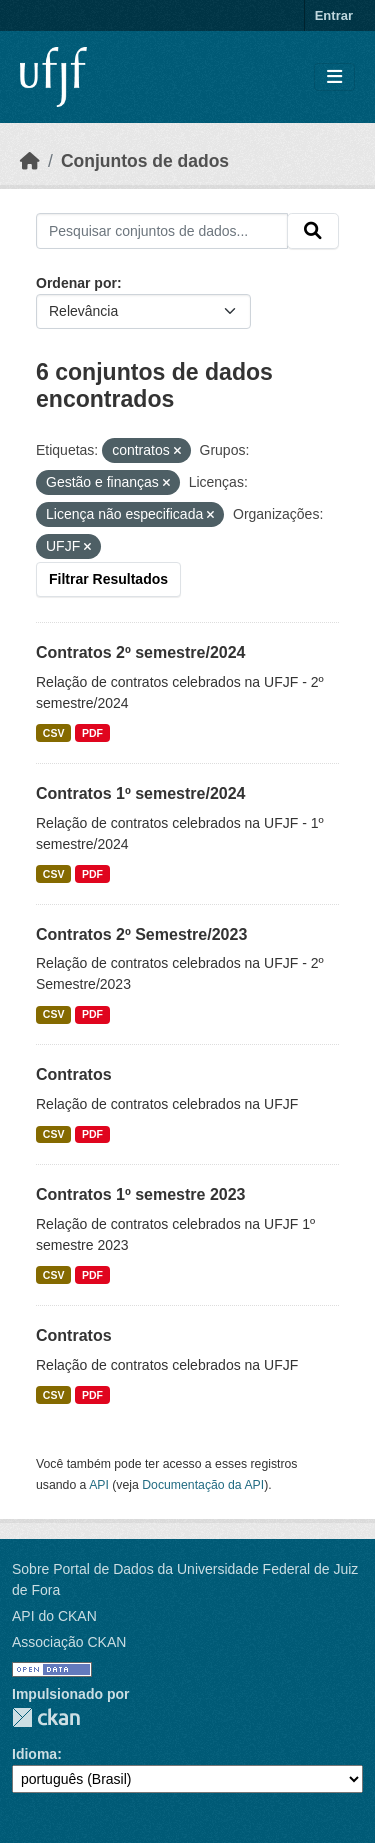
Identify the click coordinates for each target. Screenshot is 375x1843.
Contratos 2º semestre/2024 (141, 652)
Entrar (334, 15)
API (99, 1485)
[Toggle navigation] (334, 77)
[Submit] (313, 231)
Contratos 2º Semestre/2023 (141, 934)
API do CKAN (54, 1616)
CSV (54, 733)
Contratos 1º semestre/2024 (141, 793)
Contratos (74, 1074)
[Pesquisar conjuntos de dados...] (162, 231)
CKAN (46, 1717)
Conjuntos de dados (145, 161)
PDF (92, 733)
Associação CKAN (69, 1642)
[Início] (30, 161)
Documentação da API (203, 1485)
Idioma (34, 1754)
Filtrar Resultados (108, 579)
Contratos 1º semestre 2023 (141, 1194)
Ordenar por (76, 283)
